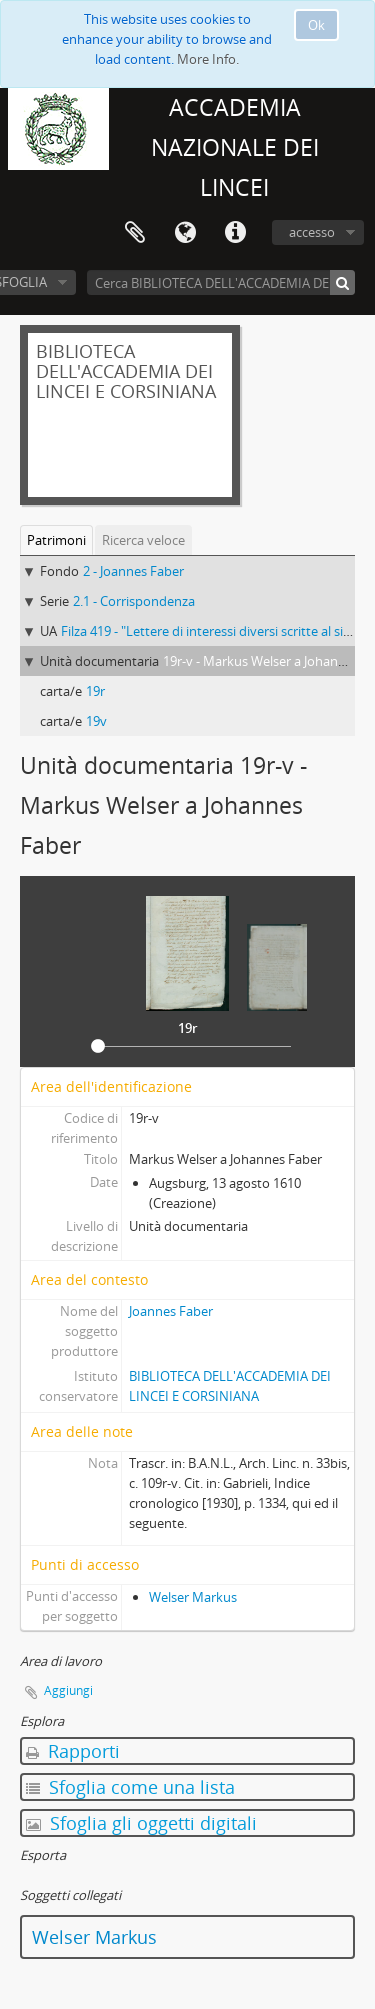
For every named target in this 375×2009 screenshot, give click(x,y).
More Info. (208, 59)
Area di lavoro (135, 233)
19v (96, 721)
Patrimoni (56, 540)
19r (95, 691)
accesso (312, 232)
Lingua (185, 233)
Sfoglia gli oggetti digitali (141, 1823)
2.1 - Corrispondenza (134, 601)
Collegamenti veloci (235, 233)
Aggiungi (68, 1690)
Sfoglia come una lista (130, 1787)
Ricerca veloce (143, 540)
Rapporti (73, 1751)
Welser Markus (193, 1597)
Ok (316, 25)
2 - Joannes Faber (133, 571)
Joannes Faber (171, 1311)
